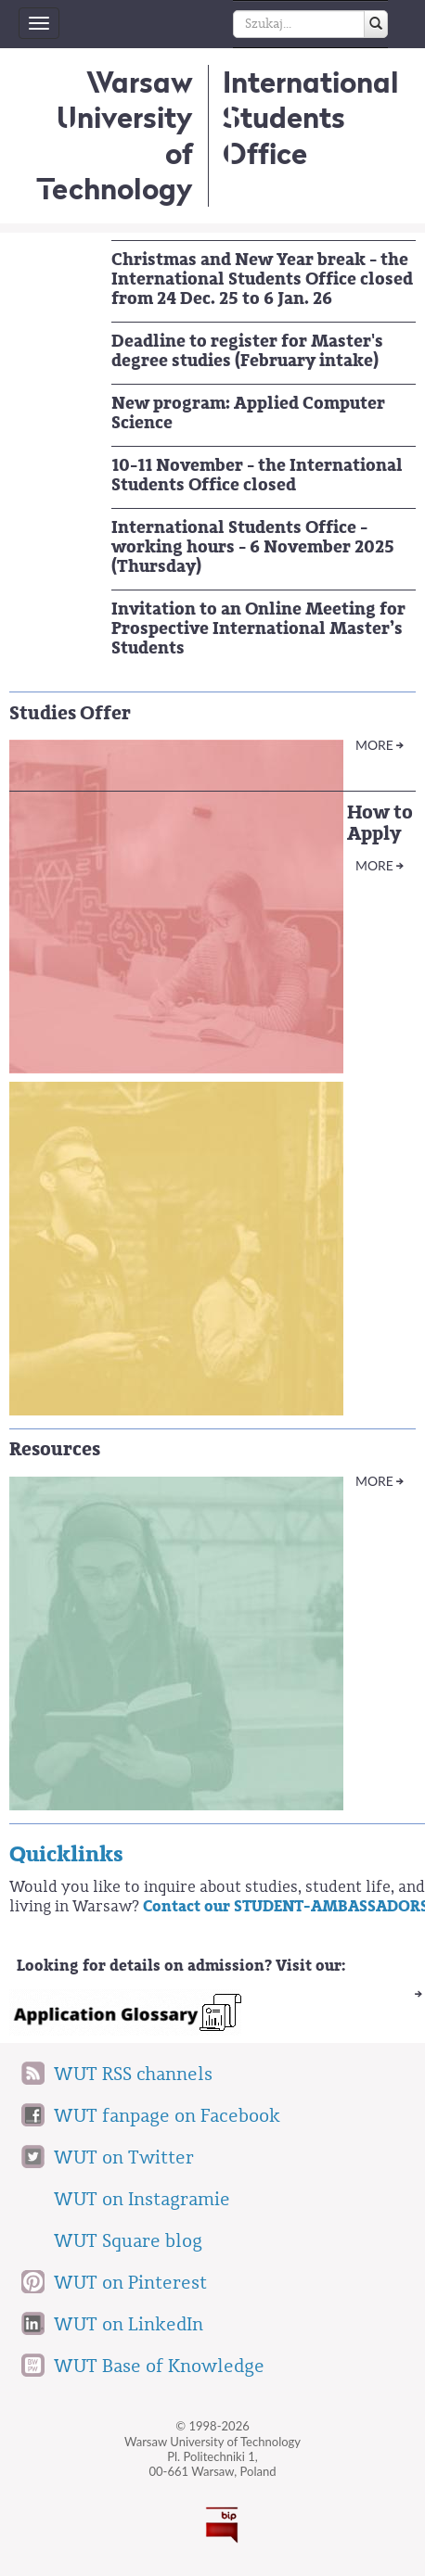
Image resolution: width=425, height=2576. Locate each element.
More (374, 745)
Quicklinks (66, 1854)
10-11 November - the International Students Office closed (257, 475)
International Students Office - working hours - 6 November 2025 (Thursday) (252, 546)
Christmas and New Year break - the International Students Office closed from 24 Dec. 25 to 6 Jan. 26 (262, 279)
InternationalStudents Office (310, 118)
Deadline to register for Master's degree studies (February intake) (247, 351)
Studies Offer (70, 713)
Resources (54, 1449)
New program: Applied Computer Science (248, 413)
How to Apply (380, 823)
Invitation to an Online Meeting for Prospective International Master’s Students (258, 628)
